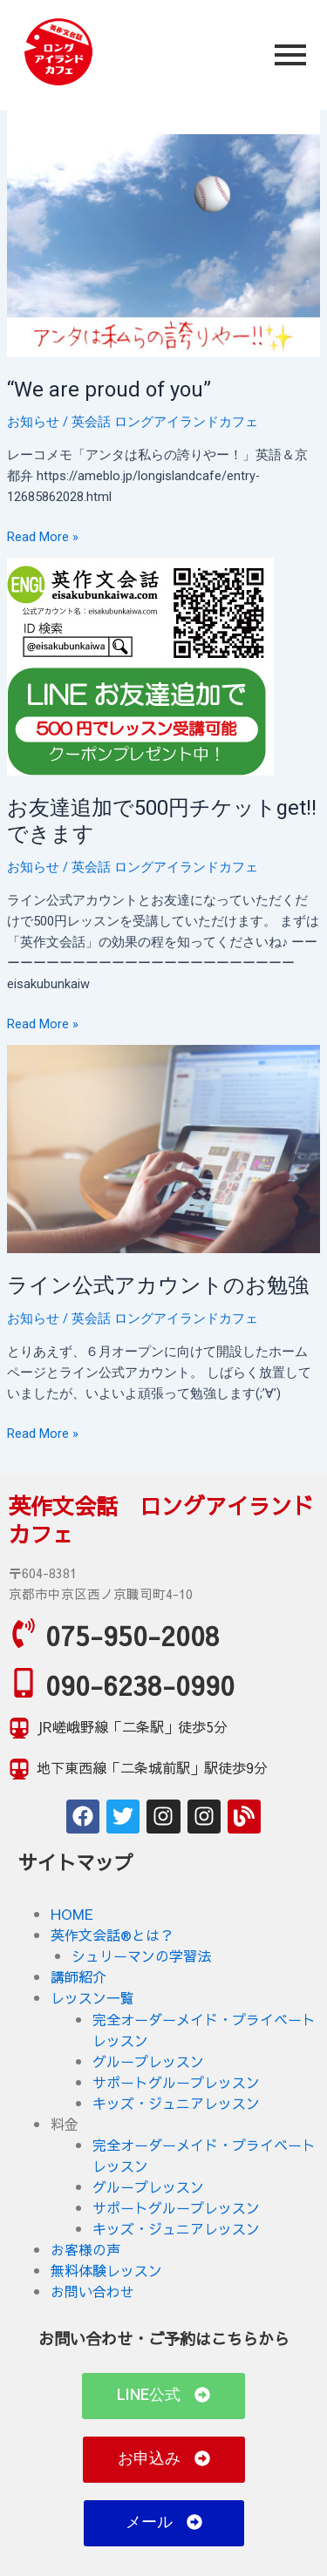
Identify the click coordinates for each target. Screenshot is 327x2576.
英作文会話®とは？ (112, 1934)
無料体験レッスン (106, 2270)
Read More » (42, 535)
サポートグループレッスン (176, 2081)
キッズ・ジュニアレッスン (176, 2102)
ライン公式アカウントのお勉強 (158, 1285)
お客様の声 (85, 2249)
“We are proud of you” (109, 389)
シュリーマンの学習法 (141, 1955)
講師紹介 (78, 1976)
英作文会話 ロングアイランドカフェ (161, 1519)
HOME (72, 1913)
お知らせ (33, 422)
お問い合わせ (92, 2291)
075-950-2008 (132, 1635)
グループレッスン (148, 2061)
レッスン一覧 (92, 1997)
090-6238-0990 (140, 1685)
